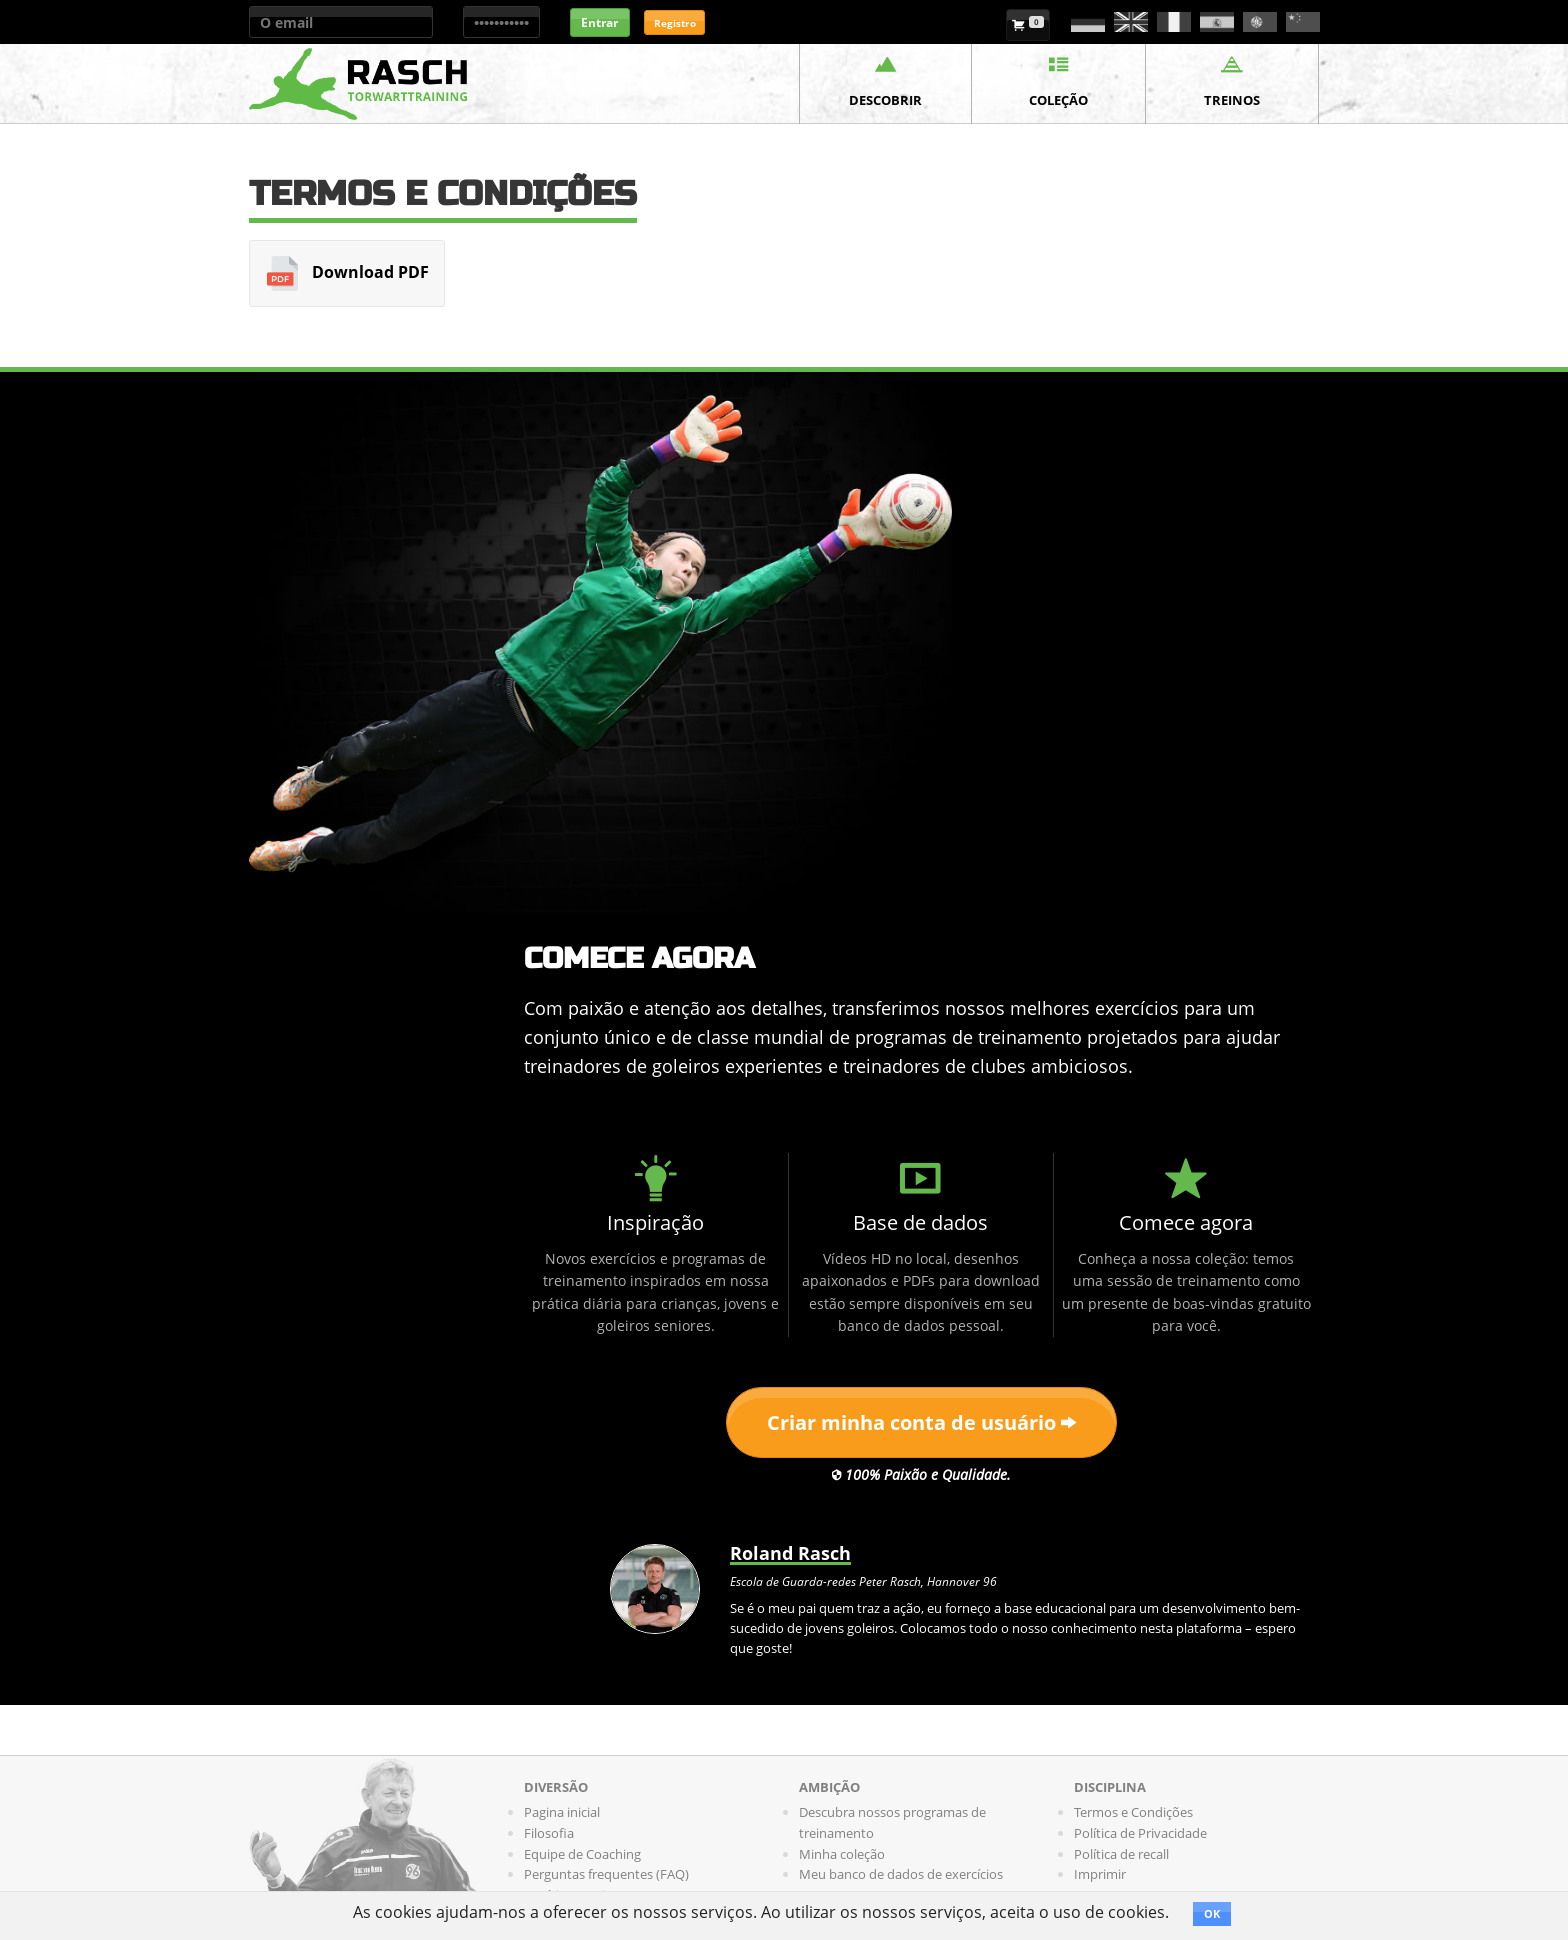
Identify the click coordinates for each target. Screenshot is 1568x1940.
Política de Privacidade (1140, 1833)
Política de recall (1121, 1854)
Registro (675, 23)
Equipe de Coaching (582, 1854)
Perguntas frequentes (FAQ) (606, 1874)
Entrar (599, 22)
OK (1212, 1913)
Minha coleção (842, 1854)
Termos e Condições (1133, 1812)
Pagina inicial (562, 1812)
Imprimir (1100, 1874)
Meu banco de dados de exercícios (901, 1874)
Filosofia (549, 1833)
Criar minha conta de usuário (921, 1422)
